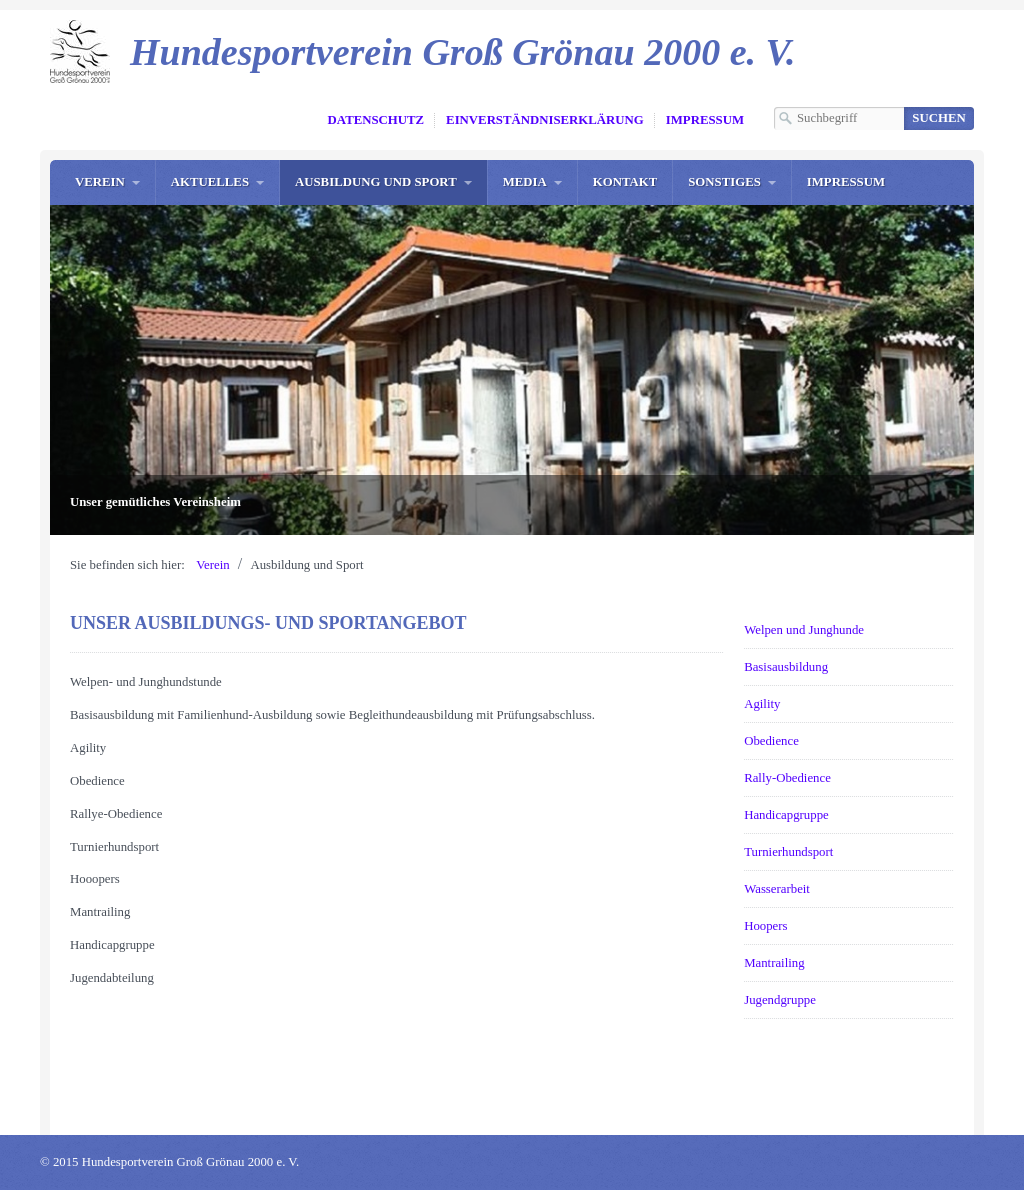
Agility (762, 704)
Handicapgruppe (786, 815)
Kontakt (625, 182)
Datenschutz (376, 120)
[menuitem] (107, 182)
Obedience (771, 741)
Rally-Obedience (787, 778)
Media (525, 182)
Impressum (705, 120)
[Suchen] (939, 118)
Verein (100, 182)
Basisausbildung (786, 667)
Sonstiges (724, 182)
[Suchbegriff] (839, 118)
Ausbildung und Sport (376, 182)
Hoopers (765, 926)
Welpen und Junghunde (804, 630)
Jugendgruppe (780, 1000)
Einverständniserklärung (545, 120)
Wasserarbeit (777, 889)
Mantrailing (774, 963)
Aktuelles (210, 182)
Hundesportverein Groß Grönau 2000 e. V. (462, 52)
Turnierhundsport (788, 852)
